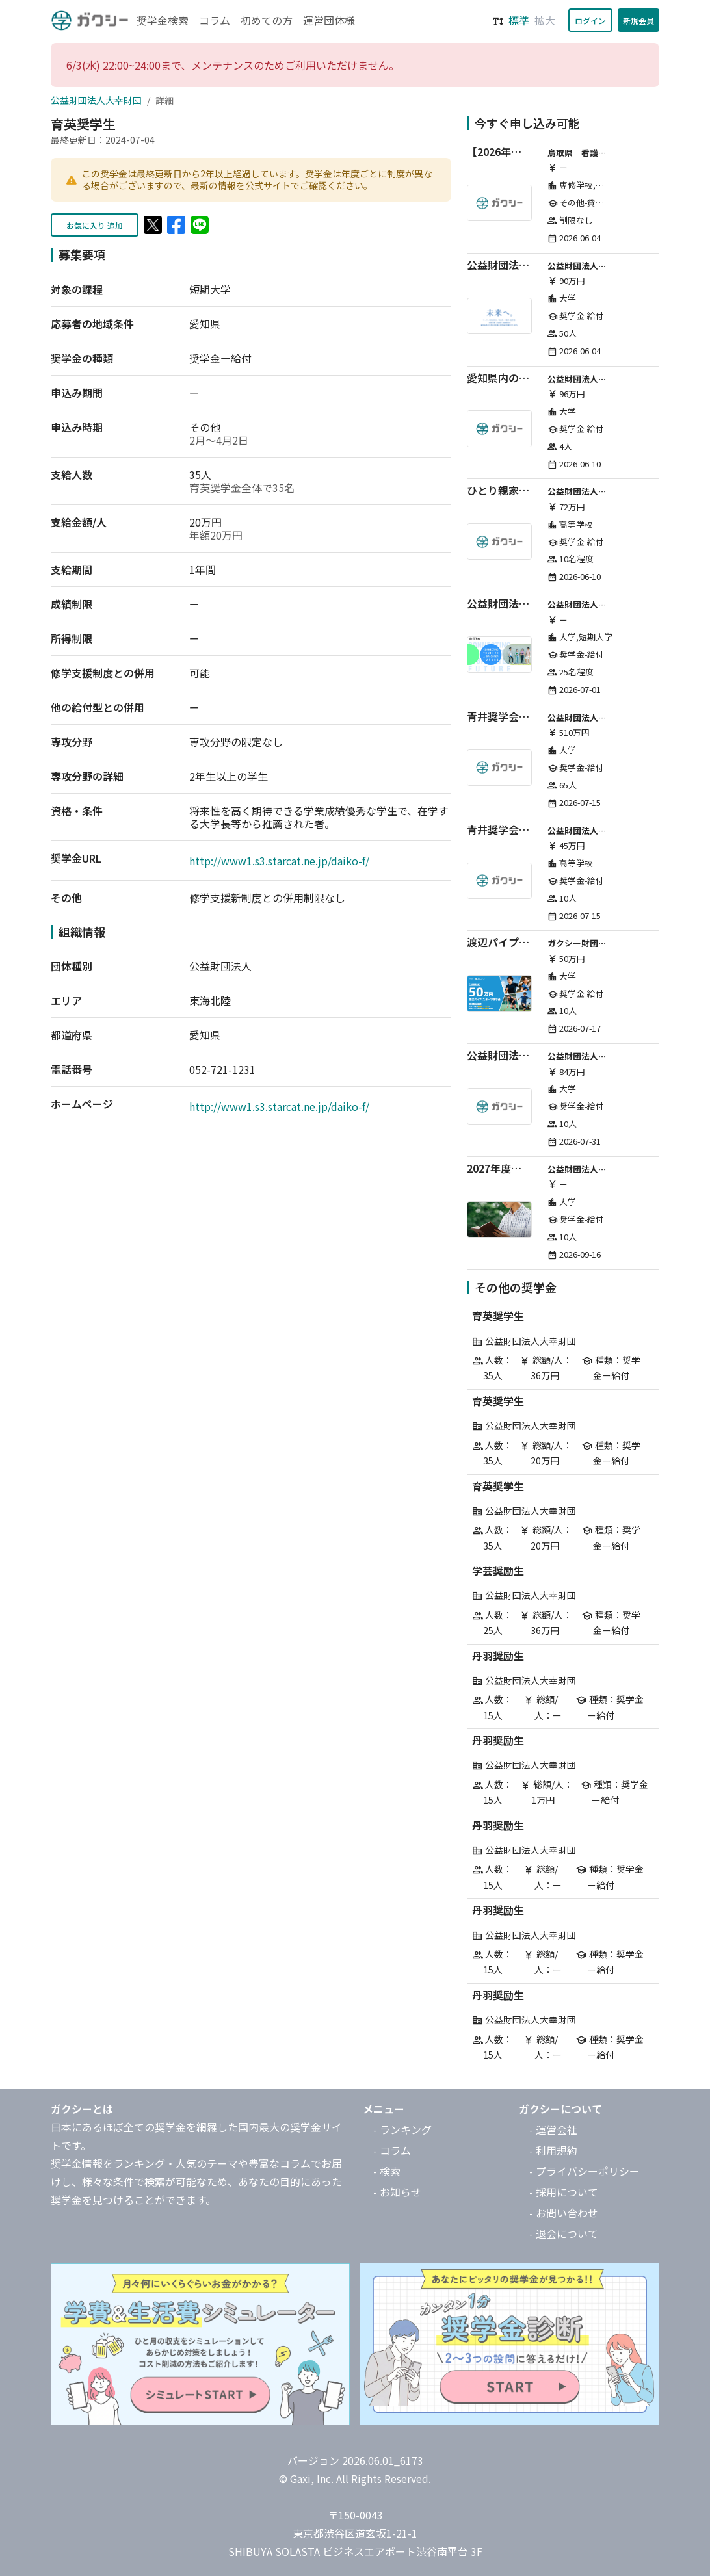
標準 (518, 20)
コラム (214, 20)
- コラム (392, 2150)
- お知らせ (397, 2192)
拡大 (544, 20)
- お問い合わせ (563, 2212)
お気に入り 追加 (94, 225)
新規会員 (638, 20)
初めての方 (267, 20)
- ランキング (402, 2129)
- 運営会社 (553, 2129)
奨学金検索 (163, 20)
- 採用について (563, 2192)
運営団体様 (329, 20)
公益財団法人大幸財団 (96, 100)
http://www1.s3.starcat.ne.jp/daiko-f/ (279, 860)
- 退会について (563, 2233)
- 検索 (387, 2171)
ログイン (590, 20)
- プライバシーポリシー (584, 2171)
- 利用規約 (553, 2150)
